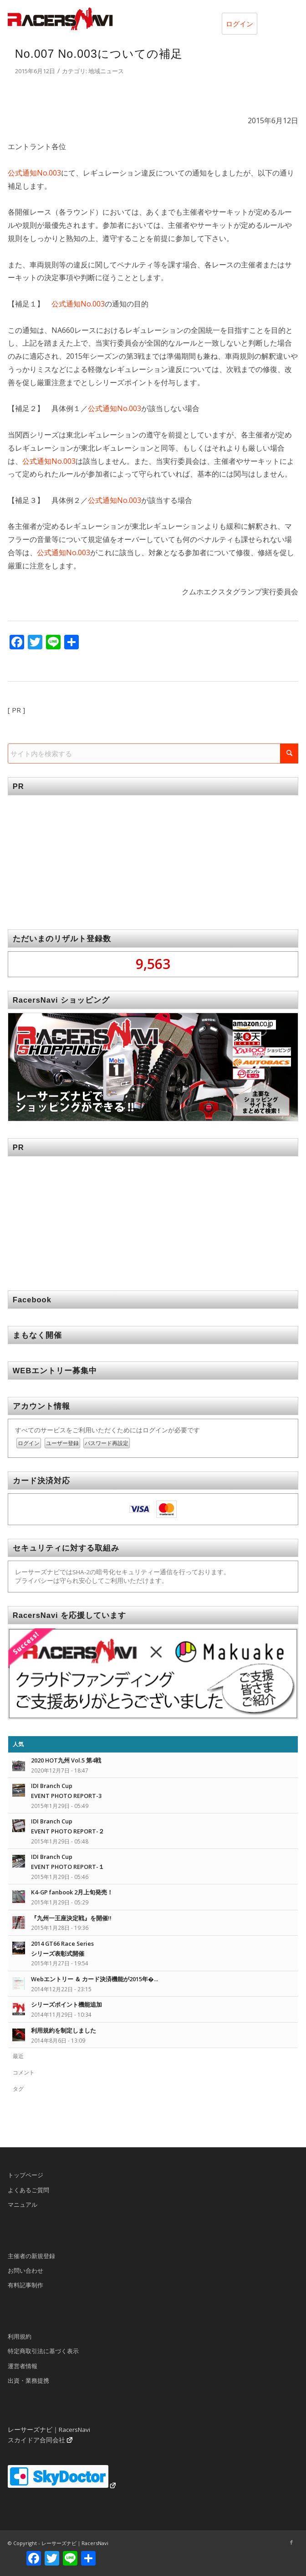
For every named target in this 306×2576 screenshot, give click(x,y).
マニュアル (22, 2204)
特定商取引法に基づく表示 (43, 2351)
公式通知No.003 (34, 173)
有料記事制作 (25, 2285)
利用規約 (19, 2336)
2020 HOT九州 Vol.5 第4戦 (66, 1760)
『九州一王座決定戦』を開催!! (71, 1918)
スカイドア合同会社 (36, 2440)
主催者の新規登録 (31, 2256)
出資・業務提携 (28, 2380)
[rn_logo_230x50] (124, 18)
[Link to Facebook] (291, 2542)
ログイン (239, 23)
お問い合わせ (25, 2270)
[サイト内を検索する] (153, 753)
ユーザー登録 (62, 1443)
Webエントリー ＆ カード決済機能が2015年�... (94, 1979)
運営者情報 (22, 2366)
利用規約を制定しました (63, 2030)
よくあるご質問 (28, 2190)
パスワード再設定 (106, 1443)
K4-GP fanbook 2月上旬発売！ (72, 1892)
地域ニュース (106, 71)
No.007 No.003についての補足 (99, 53)
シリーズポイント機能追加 (66, 2004)
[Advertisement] (153, 856)
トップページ (25, 2175)
